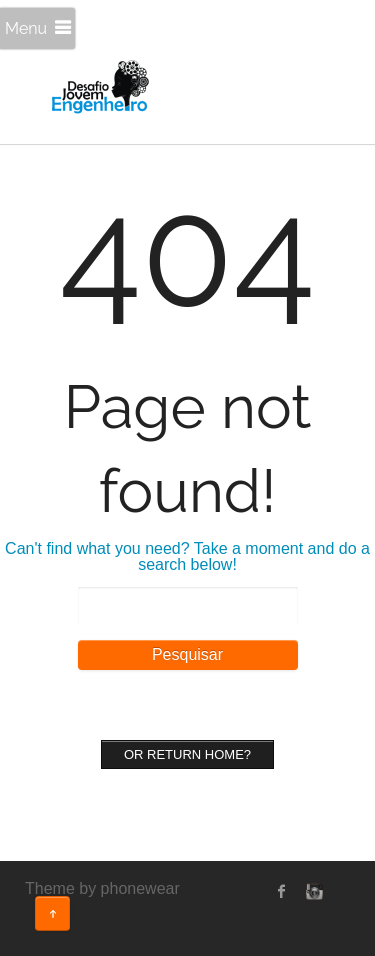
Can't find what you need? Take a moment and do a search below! (187, 556)
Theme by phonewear (102, 888)
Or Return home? (187, 754)
